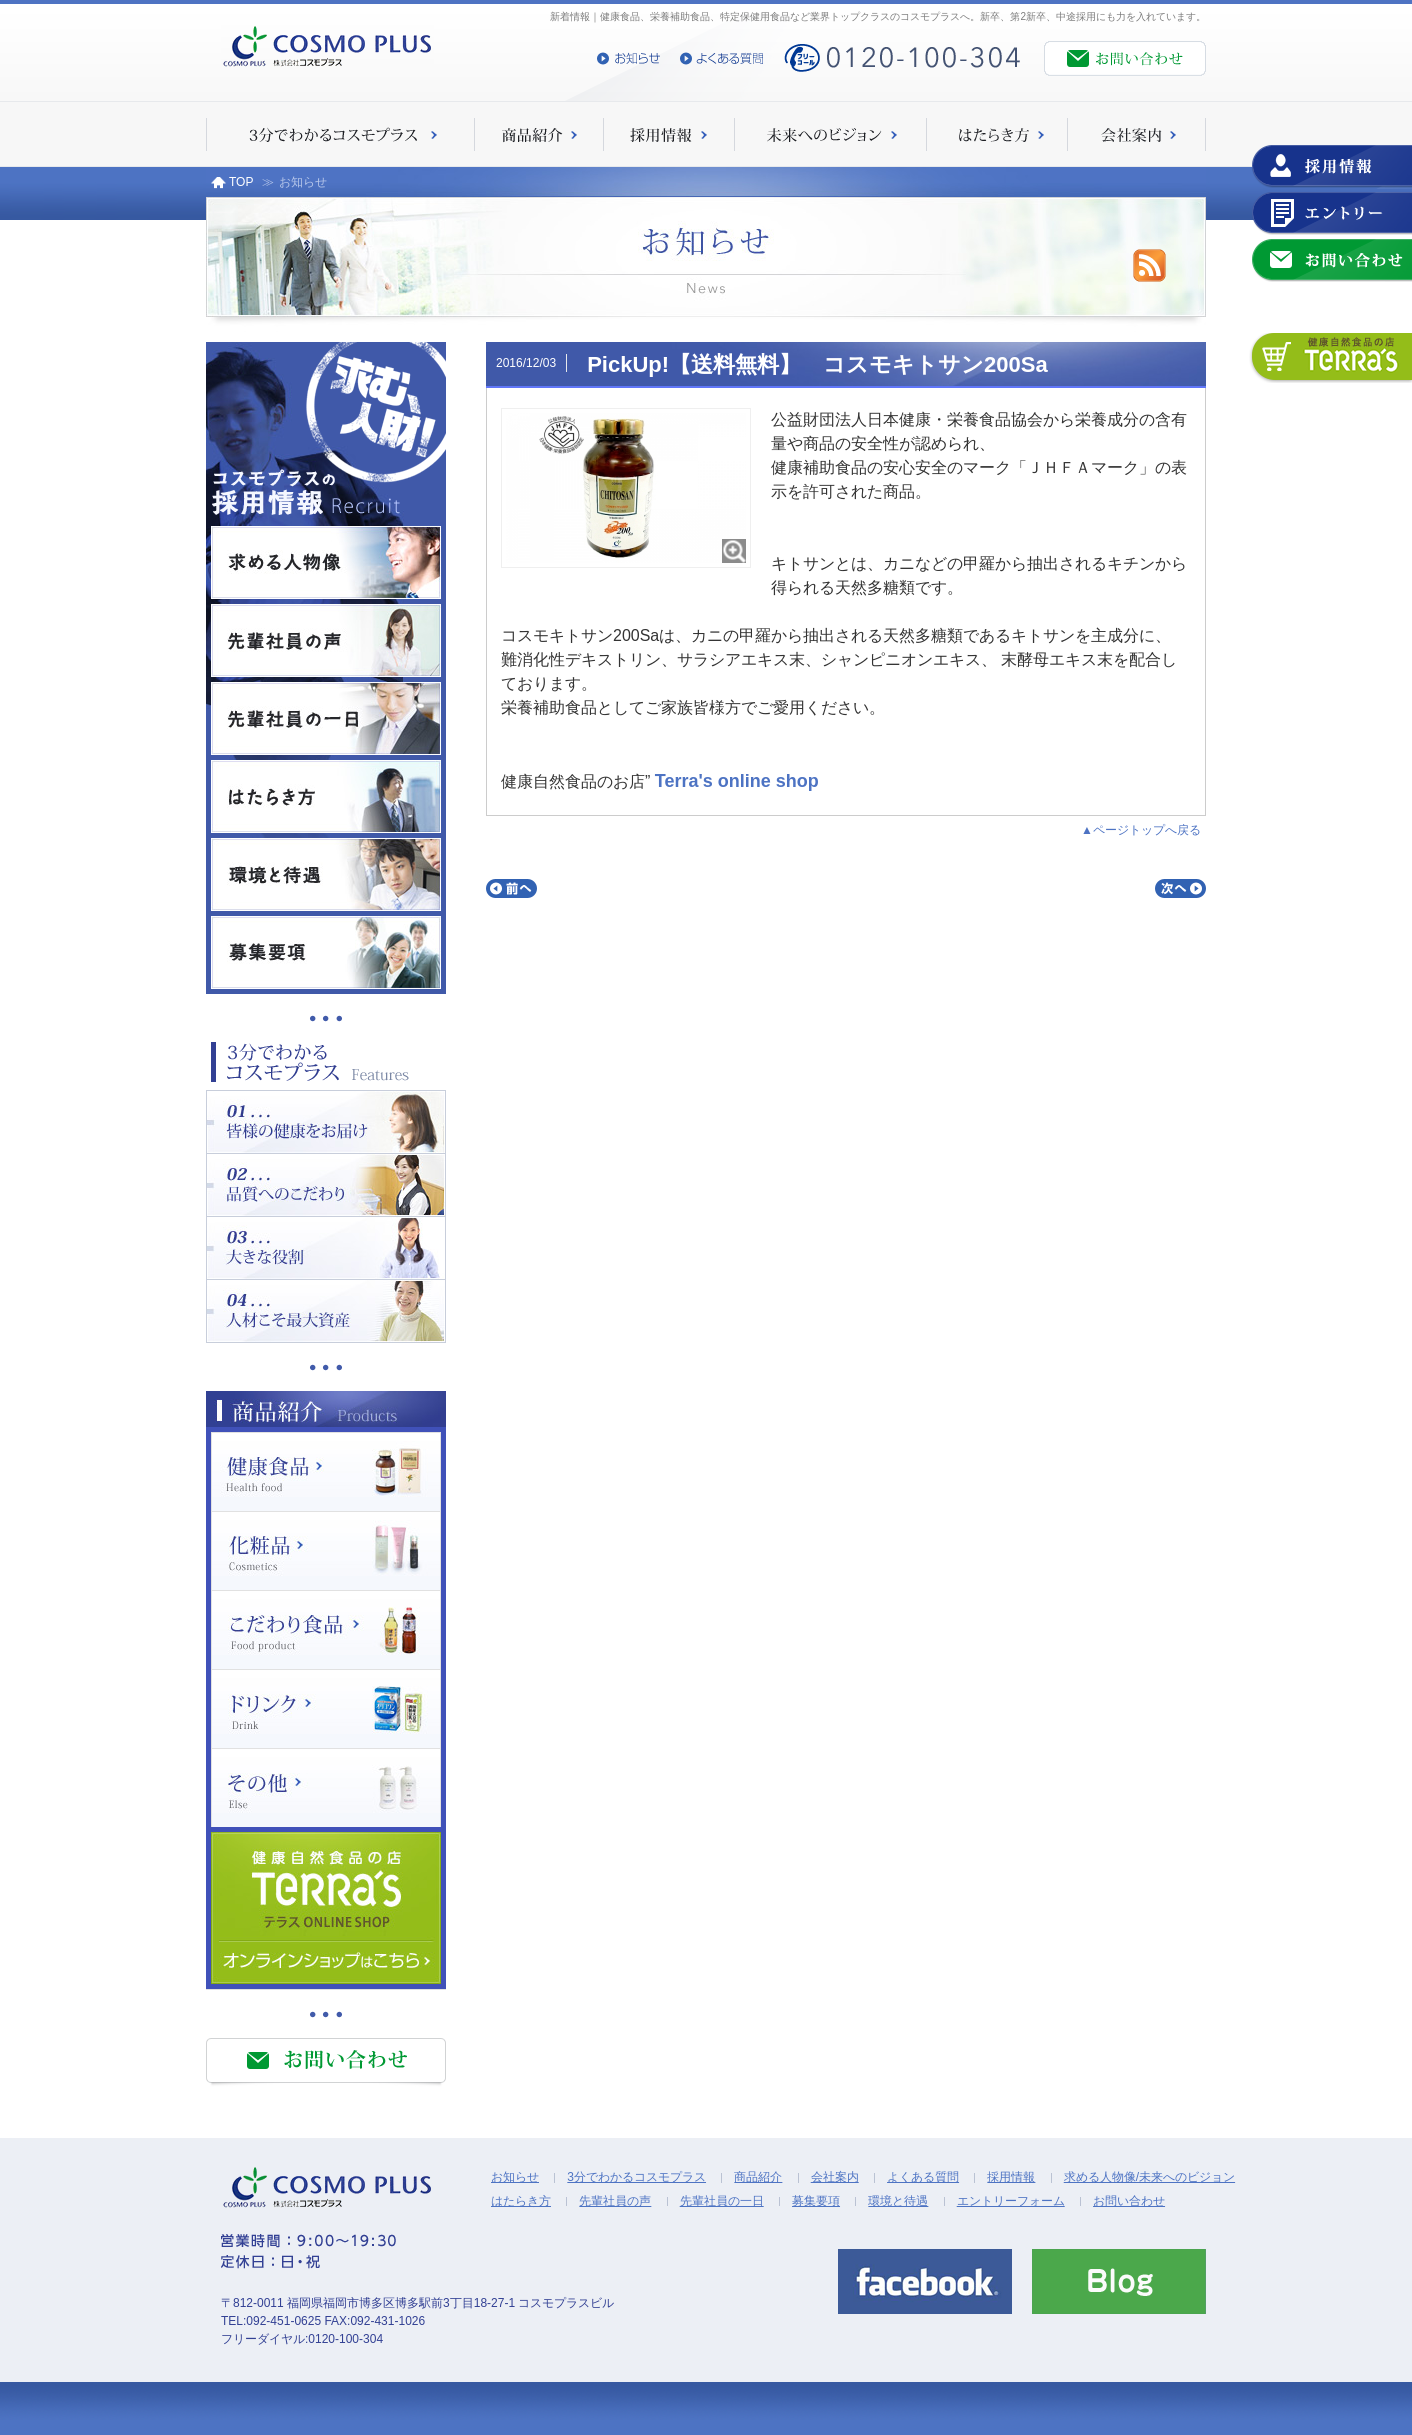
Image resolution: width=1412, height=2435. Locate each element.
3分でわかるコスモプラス (636, 2177)
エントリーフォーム (1011, 2201)
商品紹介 (758, 2177)
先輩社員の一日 (722, 2201)
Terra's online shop (737, 781)
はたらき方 (521, 2201)
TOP (232, 182)
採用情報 (1011, 2177)
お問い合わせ (1129, 2201)
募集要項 (816, 2201)
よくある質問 (923, 2177)
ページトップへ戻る (1147, 830)
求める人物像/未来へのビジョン (1149, 2177)
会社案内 (835, 2177)
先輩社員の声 (615, 2201)
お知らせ (515, 2177)
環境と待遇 (898, 2201)
